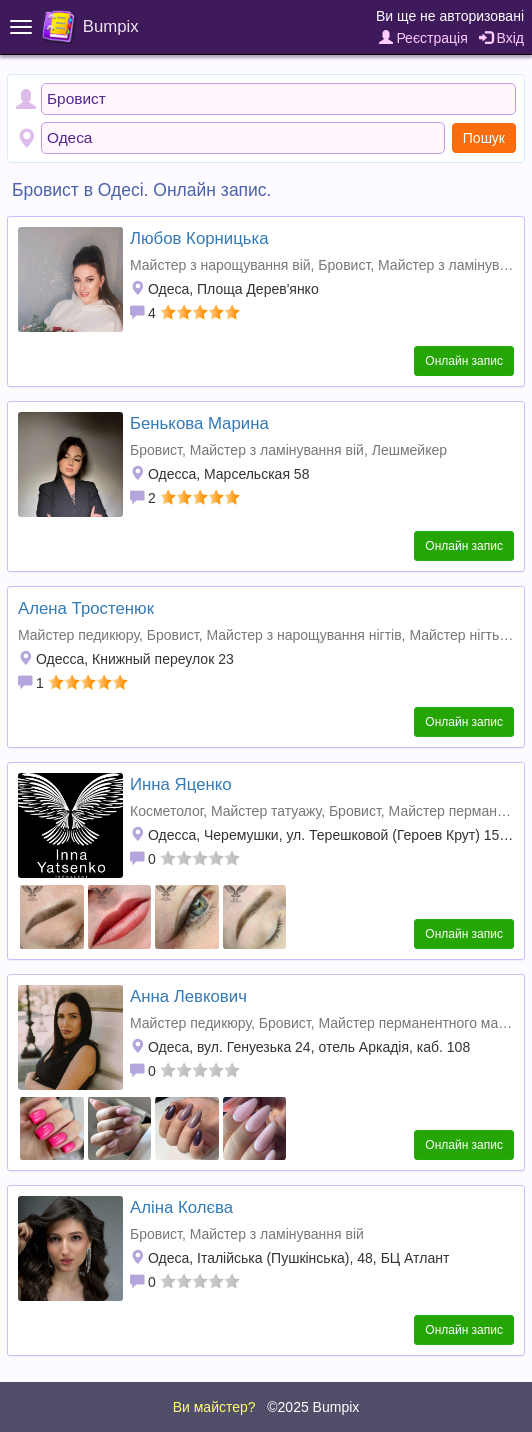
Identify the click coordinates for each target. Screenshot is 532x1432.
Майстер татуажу (266, 811)
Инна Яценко (181, 784)
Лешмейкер (409, 450)
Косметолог (166, 811)
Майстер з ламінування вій (277, 450)
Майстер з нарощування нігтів (303, 635)
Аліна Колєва (181, 1207)
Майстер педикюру (78, 635)
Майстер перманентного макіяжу (424, 1023)
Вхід (501, 38)
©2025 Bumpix (313, 1407)
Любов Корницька (199, 238)
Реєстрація (423, 38)
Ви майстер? (214, 1407)
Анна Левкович (188, 996)
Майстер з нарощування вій (220, 265)
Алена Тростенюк (86, 608)
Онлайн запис (464, 361)
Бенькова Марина (199, 423)
